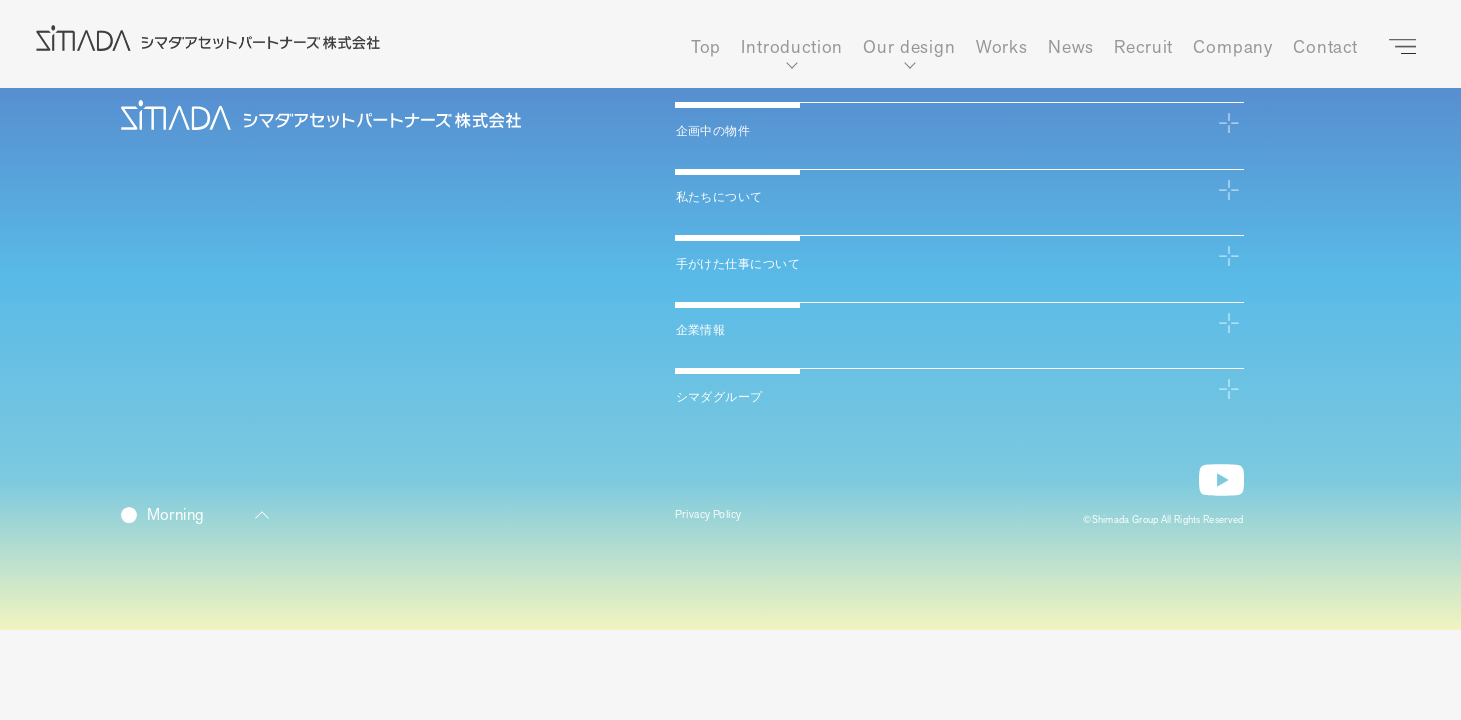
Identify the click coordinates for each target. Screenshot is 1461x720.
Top (706, 47)
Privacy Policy (719, 518)
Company (1233, 47)
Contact (1325, 47)
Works (1002, 47)
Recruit (1143, 47)
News (1071, 47)
